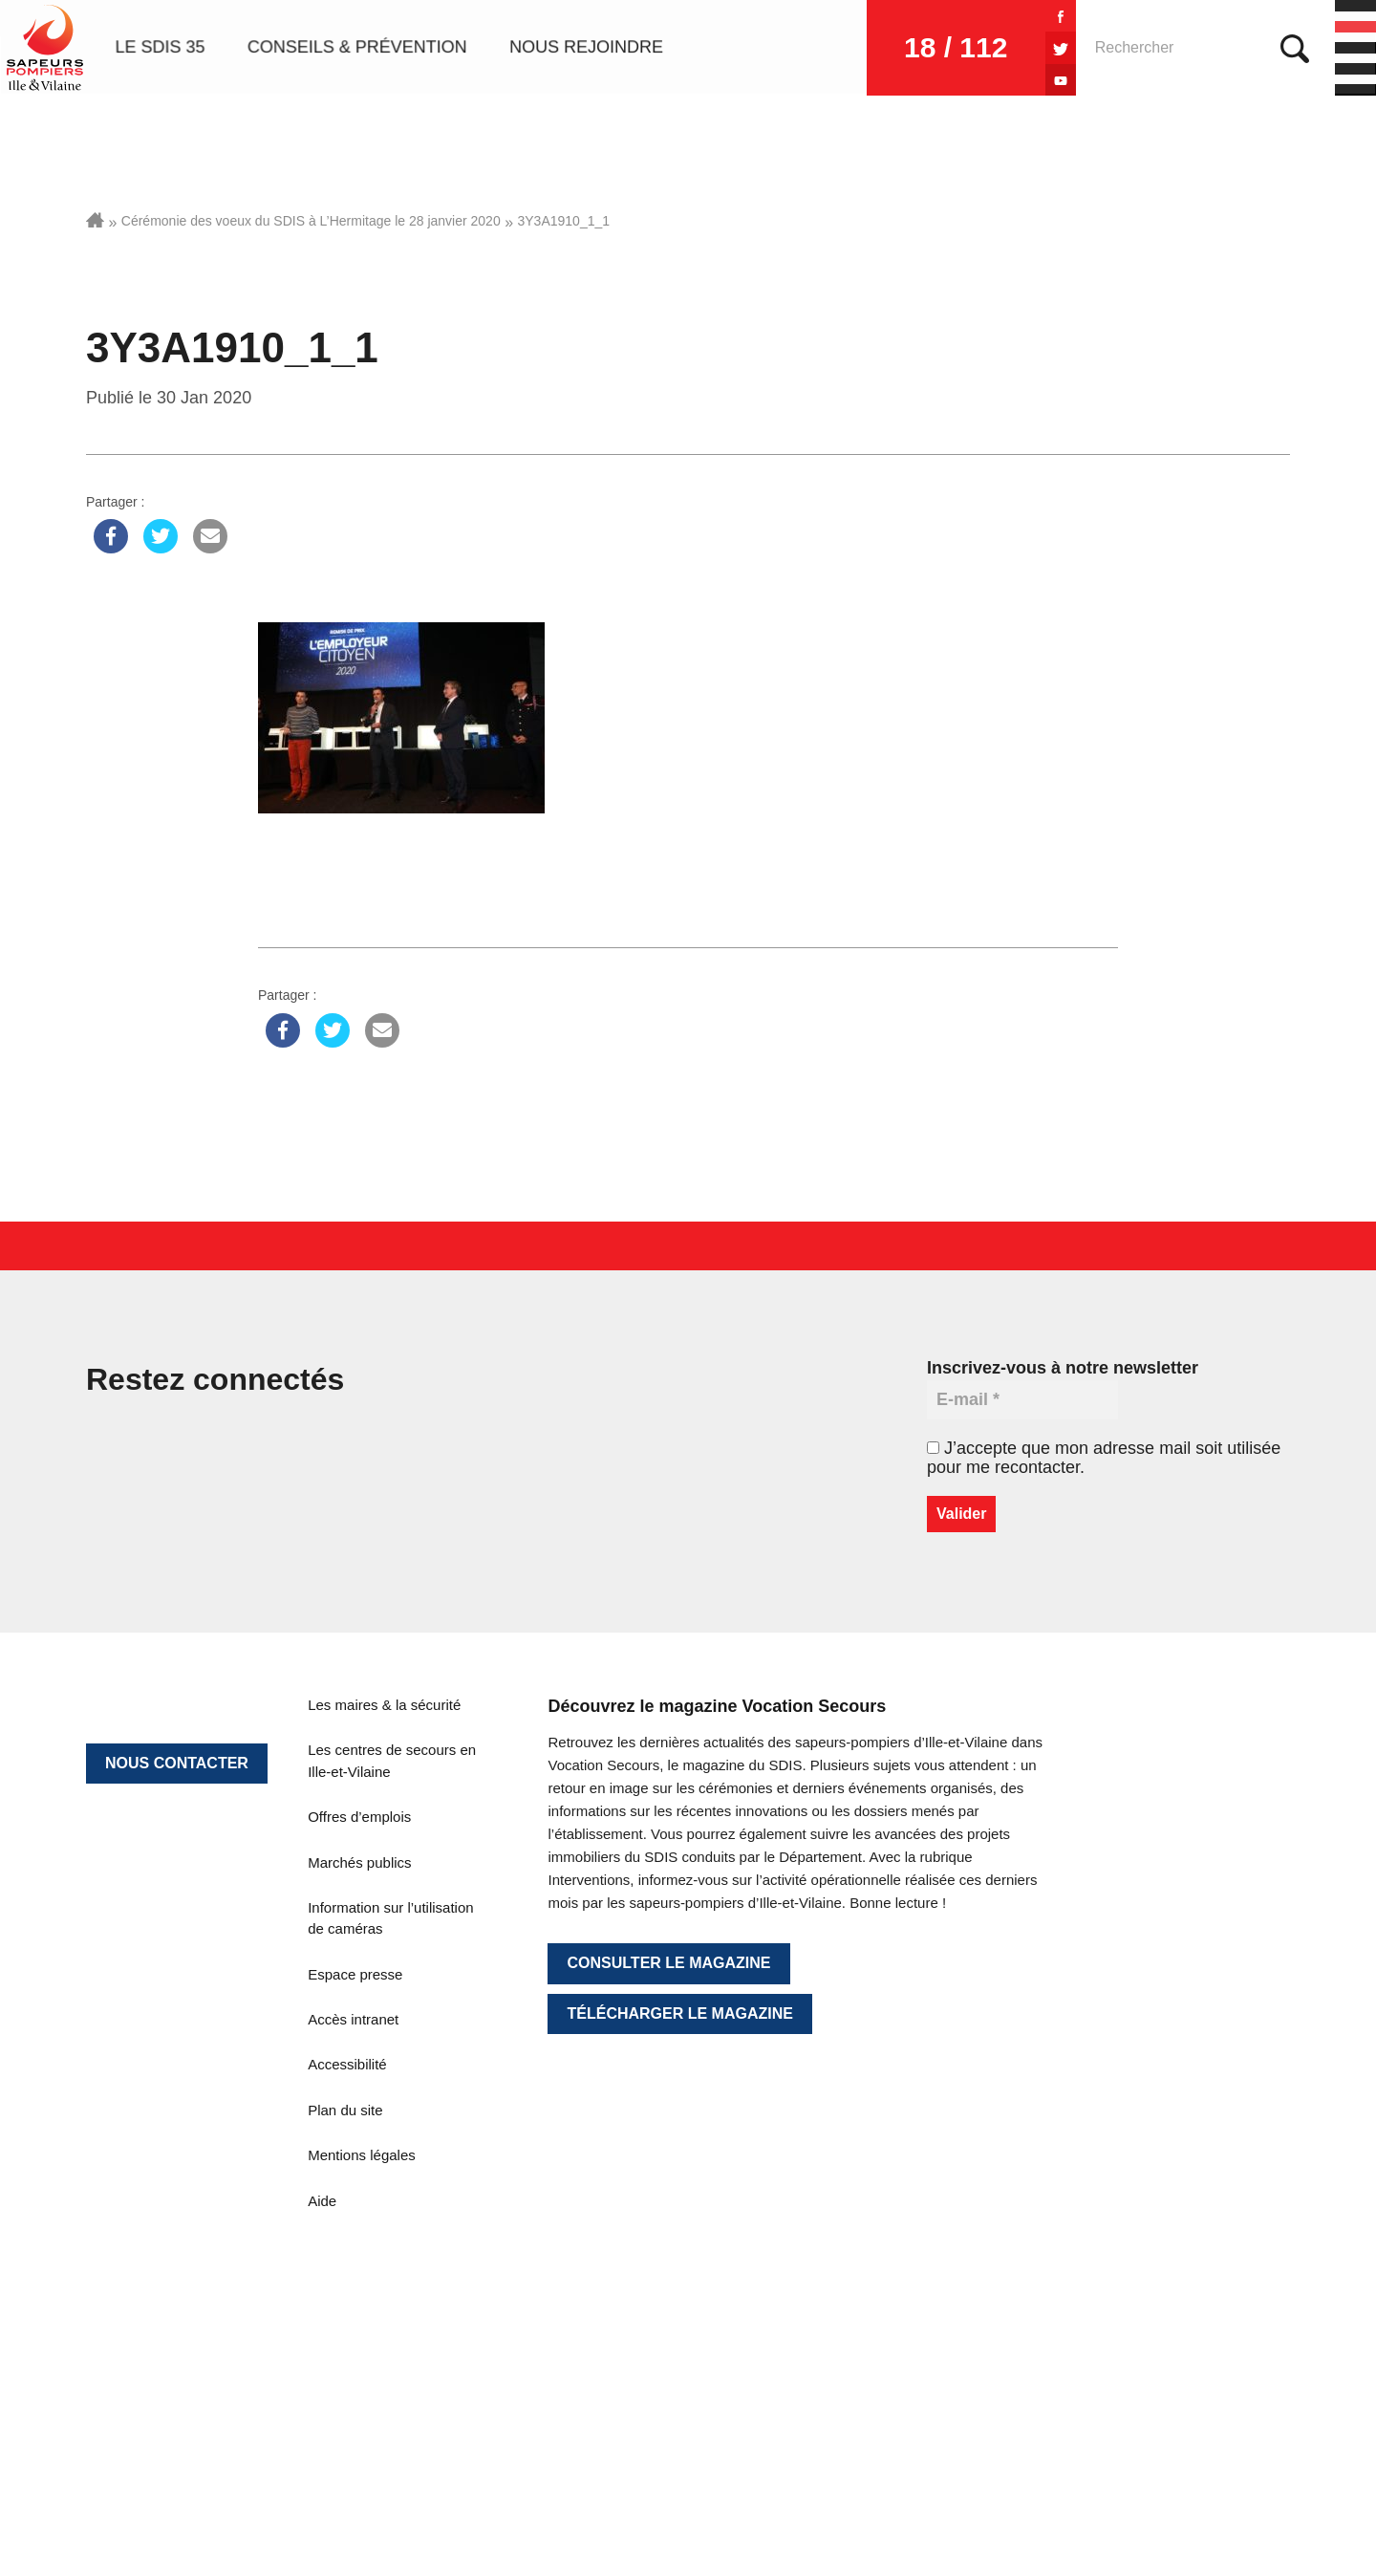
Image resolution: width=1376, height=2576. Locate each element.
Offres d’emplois (359, 1816)
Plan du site (345, 2110)
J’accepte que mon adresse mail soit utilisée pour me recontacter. (1103, 1458)
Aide (322, 2201)
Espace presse (355, 1974)
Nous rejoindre (586, 47)
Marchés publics (359, 1862)
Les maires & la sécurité (384, 1705)
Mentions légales (362, 2155)
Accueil (95, 219)
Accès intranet (353, 2019)
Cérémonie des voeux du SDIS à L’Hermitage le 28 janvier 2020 (311, 220)
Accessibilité (347, 2064)
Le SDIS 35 (159, 47)
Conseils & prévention (357, 47)
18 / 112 (947, 47)
